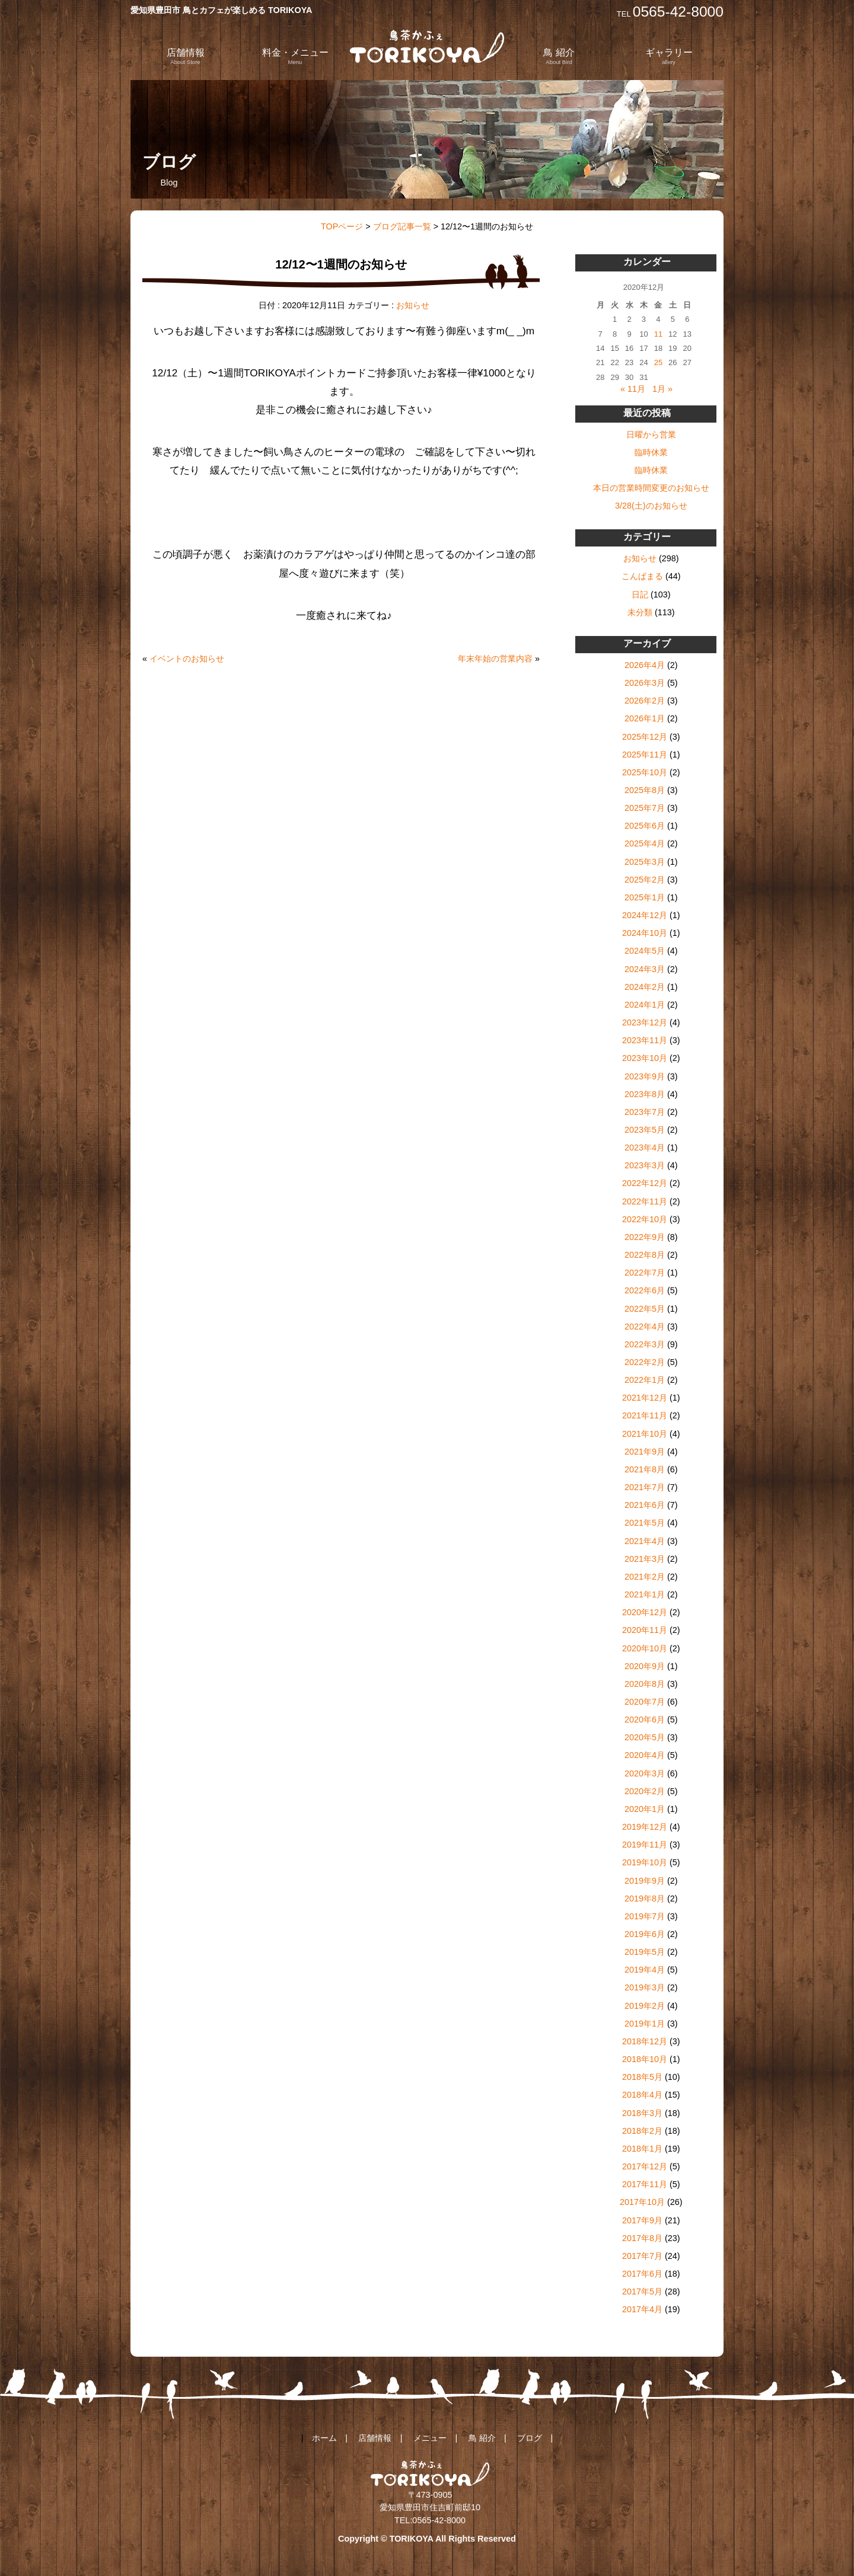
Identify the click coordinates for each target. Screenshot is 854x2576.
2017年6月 (642, 2273)
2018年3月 (642, 2113)
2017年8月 (642, 2238)
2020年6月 (644, 1719)
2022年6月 (644, 1290)
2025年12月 (644, 737)
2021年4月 (644, 1541)
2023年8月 (644, 1094)
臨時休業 (651, 452)
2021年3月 (644, 1559)
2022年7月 (644, 1272)
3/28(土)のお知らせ (651, 505)
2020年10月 (644, 1648)
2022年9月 (644, 1237)
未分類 (639, 612)
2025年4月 (644, 843)
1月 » (662, 389)
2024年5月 (644, 950)
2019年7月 (644, 1916)
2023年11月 (644, 1040)
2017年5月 (642, 2291)
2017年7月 (642, 2256)
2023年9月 (644, 1076)
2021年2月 (644, 1576)
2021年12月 (644, 1397)
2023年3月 (644, 1165)
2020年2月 (644, 1791)
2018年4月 (642, 2094)
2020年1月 (644, 1809)
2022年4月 (644, 1326)
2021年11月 (644, 1415)
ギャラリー (669, 56)
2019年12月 (644, 1827)
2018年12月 (644, 2041)
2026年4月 (644, 665)
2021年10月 (644, 1434)
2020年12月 (644, 1612)
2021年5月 (644, 1522)
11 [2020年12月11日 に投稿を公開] (658, 334)
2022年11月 (644, 1201)
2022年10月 (644, 1219)
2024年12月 (644, 915)
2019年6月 (644, 1934)
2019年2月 (644, 2006)
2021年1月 (644, 1594)
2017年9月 (642, 2220)
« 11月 (632, 389)
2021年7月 (644, 1487)
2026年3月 (644, 683)
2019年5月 (644, 1952)
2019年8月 (644, 1898)
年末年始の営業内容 (495, 658)
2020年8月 (644, 1684)
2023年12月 (644, 1022)
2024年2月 (644, 987)
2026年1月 (644, 718)
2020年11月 (644, 1630)
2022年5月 (644, 1308)
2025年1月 (644, 897)
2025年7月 (644, 808)
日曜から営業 (651, 434)
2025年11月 (644, 754)
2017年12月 (644, 2166)
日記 (640, 594)
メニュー (430, 2438)
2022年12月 (644, 1183)
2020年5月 (644, 1737)
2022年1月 (644, 1380)
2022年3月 (644, 1344)
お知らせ (412, 305)
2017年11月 (644, 2184)
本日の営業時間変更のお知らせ (651, 488)
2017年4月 (642, 2309)
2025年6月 (644, 825)
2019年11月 (644, 1844)
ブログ (529, 2438)
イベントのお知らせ (186, 658)
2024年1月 (644, 1004)
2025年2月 (644, 879)
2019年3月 (644, 1987)
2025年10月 (644, 772)
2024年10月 (644, 933)
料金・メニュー (295, 56)
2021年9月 (644, 1451)
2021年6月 (644, 1505)
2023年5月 (644, 1129)
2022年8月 (644, 1255)
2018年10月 (644, 2059)
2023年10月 (644, 1058)
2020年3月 (644, 1773)
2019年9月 (644, 1880)
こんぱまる (642, 576)
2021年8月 (644, 1469)
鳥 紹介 (558, 56)
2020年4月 (644, 1755)
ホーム (324, 2438)
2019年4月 (644, 1969)
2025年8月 (644, 790)
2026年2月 (644, 700)
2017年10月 (642, 2202)
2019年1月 (644, 2023)
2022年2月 (644, 1362)
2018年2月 (642, 2131)
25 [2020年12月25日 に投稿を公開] (658, 362)
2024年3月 (644, 969)
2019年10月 (644, 1862)
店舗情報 (186, 56)
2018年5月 (642, 2077)
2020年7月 (644, 1701)
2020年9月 (644, 1666)
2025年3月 (644, 862)
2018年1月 (642, 2148)
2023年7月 (644, 1112)
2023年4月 (644, 1147)
